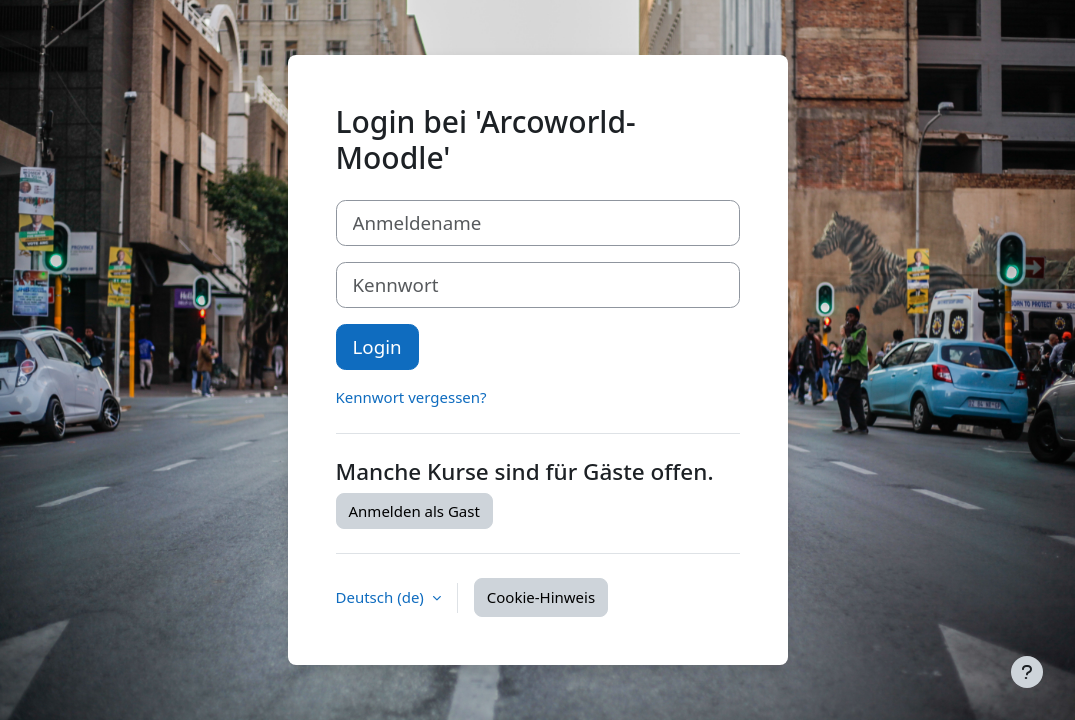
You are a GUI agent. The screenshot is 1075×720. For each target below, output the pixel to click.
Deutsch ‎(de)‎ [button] (382, 597)
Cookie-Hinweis (541, 597)
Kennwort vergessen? (411, 397)
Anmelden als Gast (414, 511)
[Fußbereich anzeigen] (1027, 672)
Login (377, 346)
